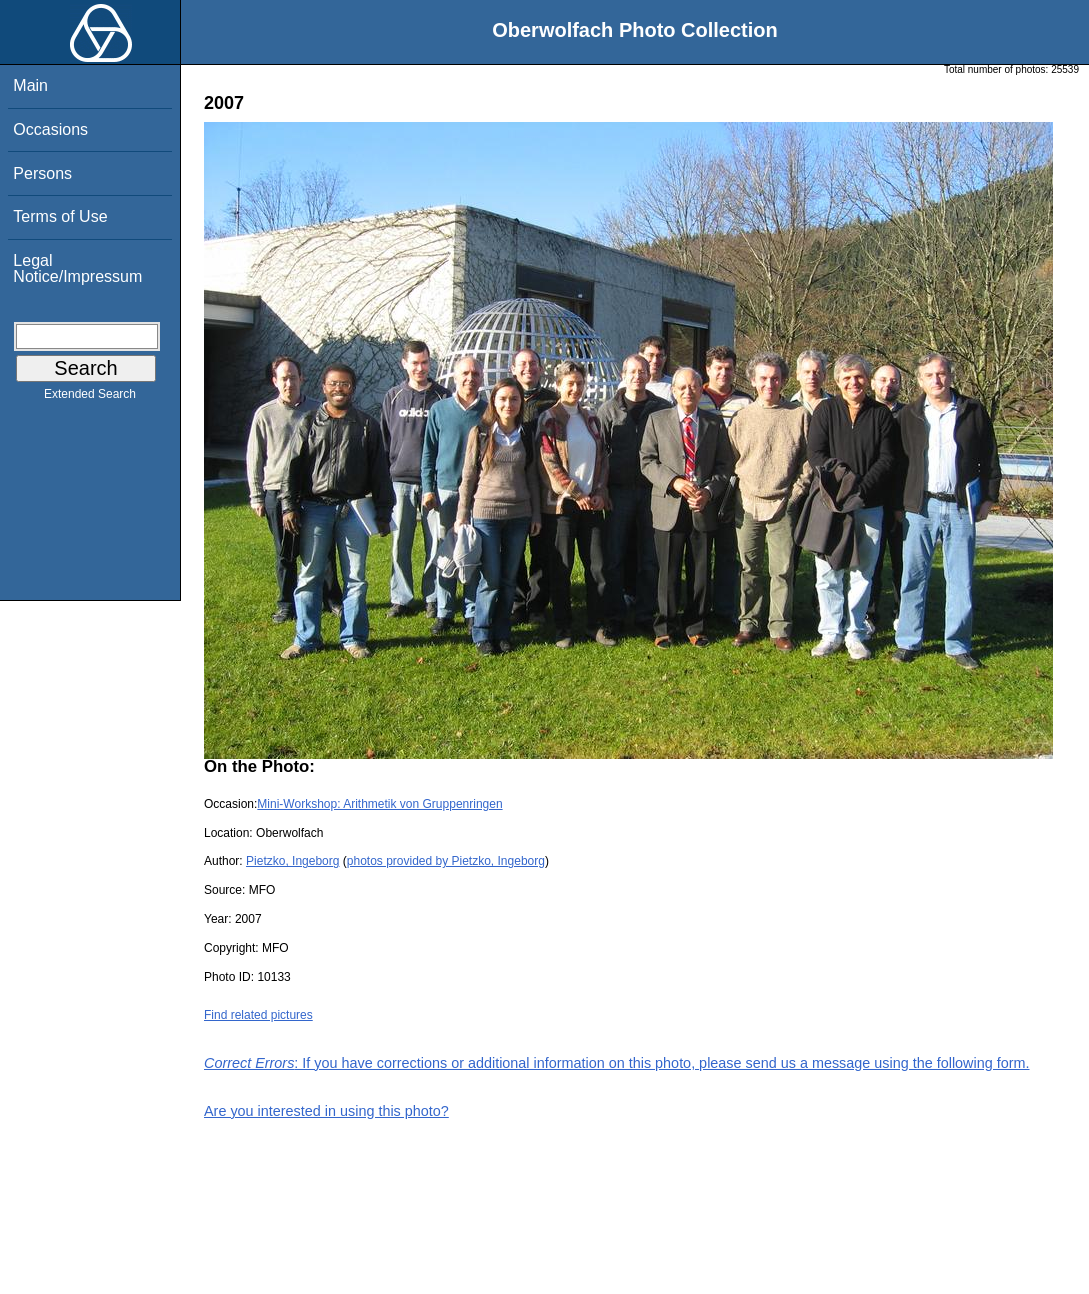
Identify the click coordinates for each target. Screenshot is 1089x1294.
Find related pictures (258, 1015)
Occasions (50, 129)
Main (30, 85)
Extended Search (90, 398)
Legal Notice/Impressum (77, 268)
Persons (42, 173)
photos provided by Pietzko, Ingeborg (446, 861)
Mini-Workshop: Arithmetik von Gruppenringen (379, 804)
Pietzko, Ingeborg (292, 861)
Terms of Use (60, 216)
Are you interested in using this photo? (326, 1111)
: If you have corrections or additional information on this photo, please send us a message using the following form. (617, 1063)
